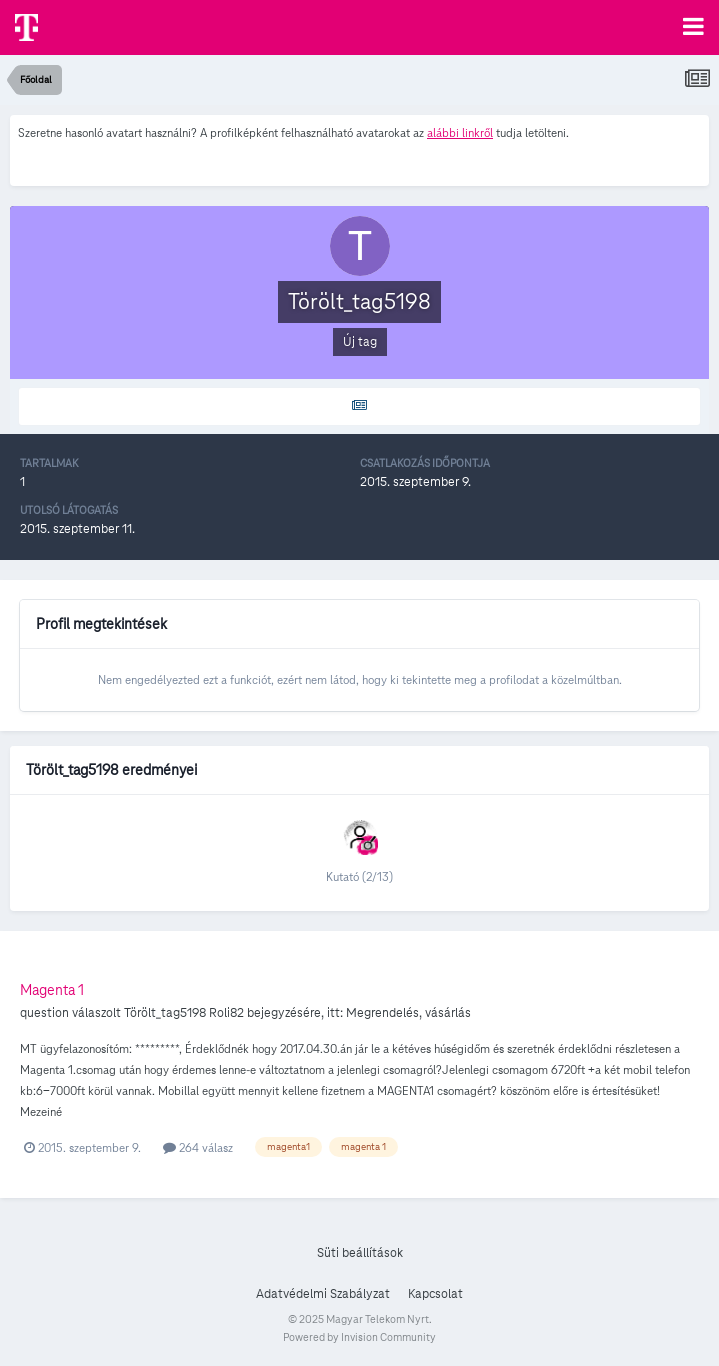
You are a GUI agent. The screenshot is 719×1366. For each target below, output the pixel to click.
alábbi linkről (460, 132)
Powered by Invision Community (359, 1337)
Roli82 (226, 1013)
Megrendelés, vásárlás (408, 1013)
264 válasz (198, 1147)
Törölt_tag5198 (165, 1013)
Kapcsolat (435, 1294)
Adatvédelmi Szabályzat (323, 1294)
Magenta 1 (52, 990)
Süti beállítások (360, 1253)
